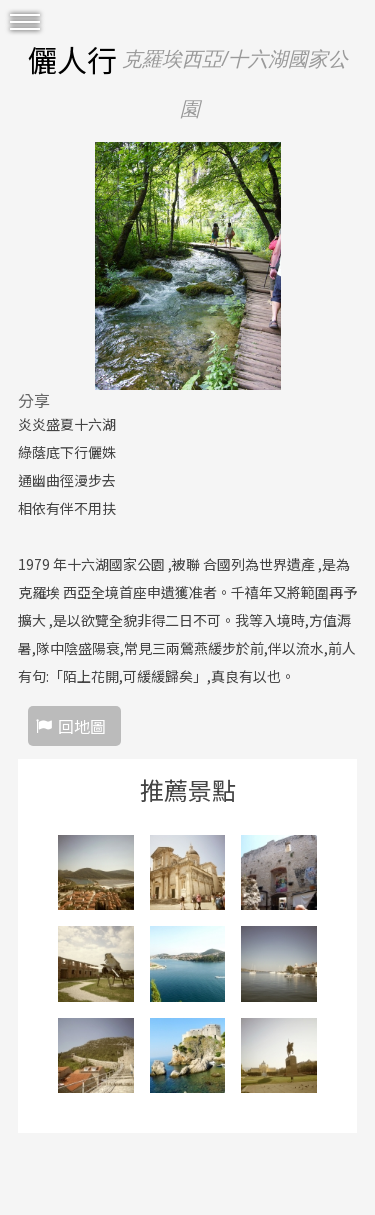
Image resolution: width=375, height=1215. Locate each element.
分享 (34, 400)
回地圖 (82, 726)
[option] (187, 266)
